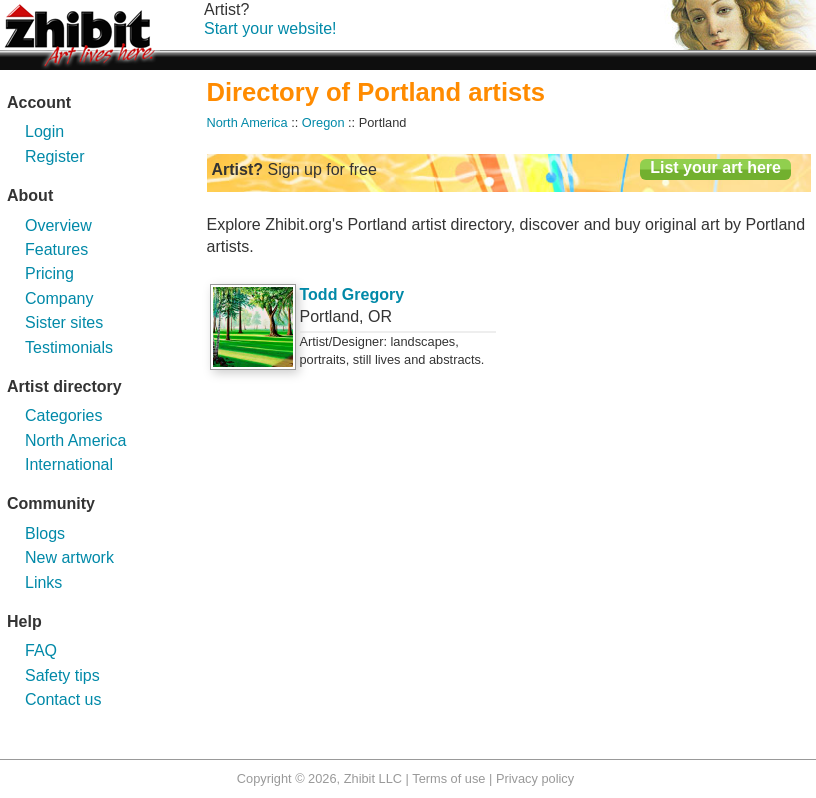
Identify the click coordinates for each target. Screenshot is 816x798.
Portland (330, 316)
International (69, 464)
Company (59, 298)
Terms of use (448, 778)
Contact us (63, 699)
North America (75, 440)
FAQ (41, 650)
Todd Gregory (352, 294)
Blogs (45, 533)
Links (43, 582)
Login (44, 131)
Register (55, 156)
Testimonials (69, 347)
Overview (58, 225)
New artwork (69, 557)
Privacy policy (535, 778)
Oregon (323, 122)
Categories (63, 415)
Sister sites (64, 322)
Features (56, 249)
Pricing (49, 273)
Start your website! (270, 28)
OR (380, 316)
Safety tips (62, 675)
